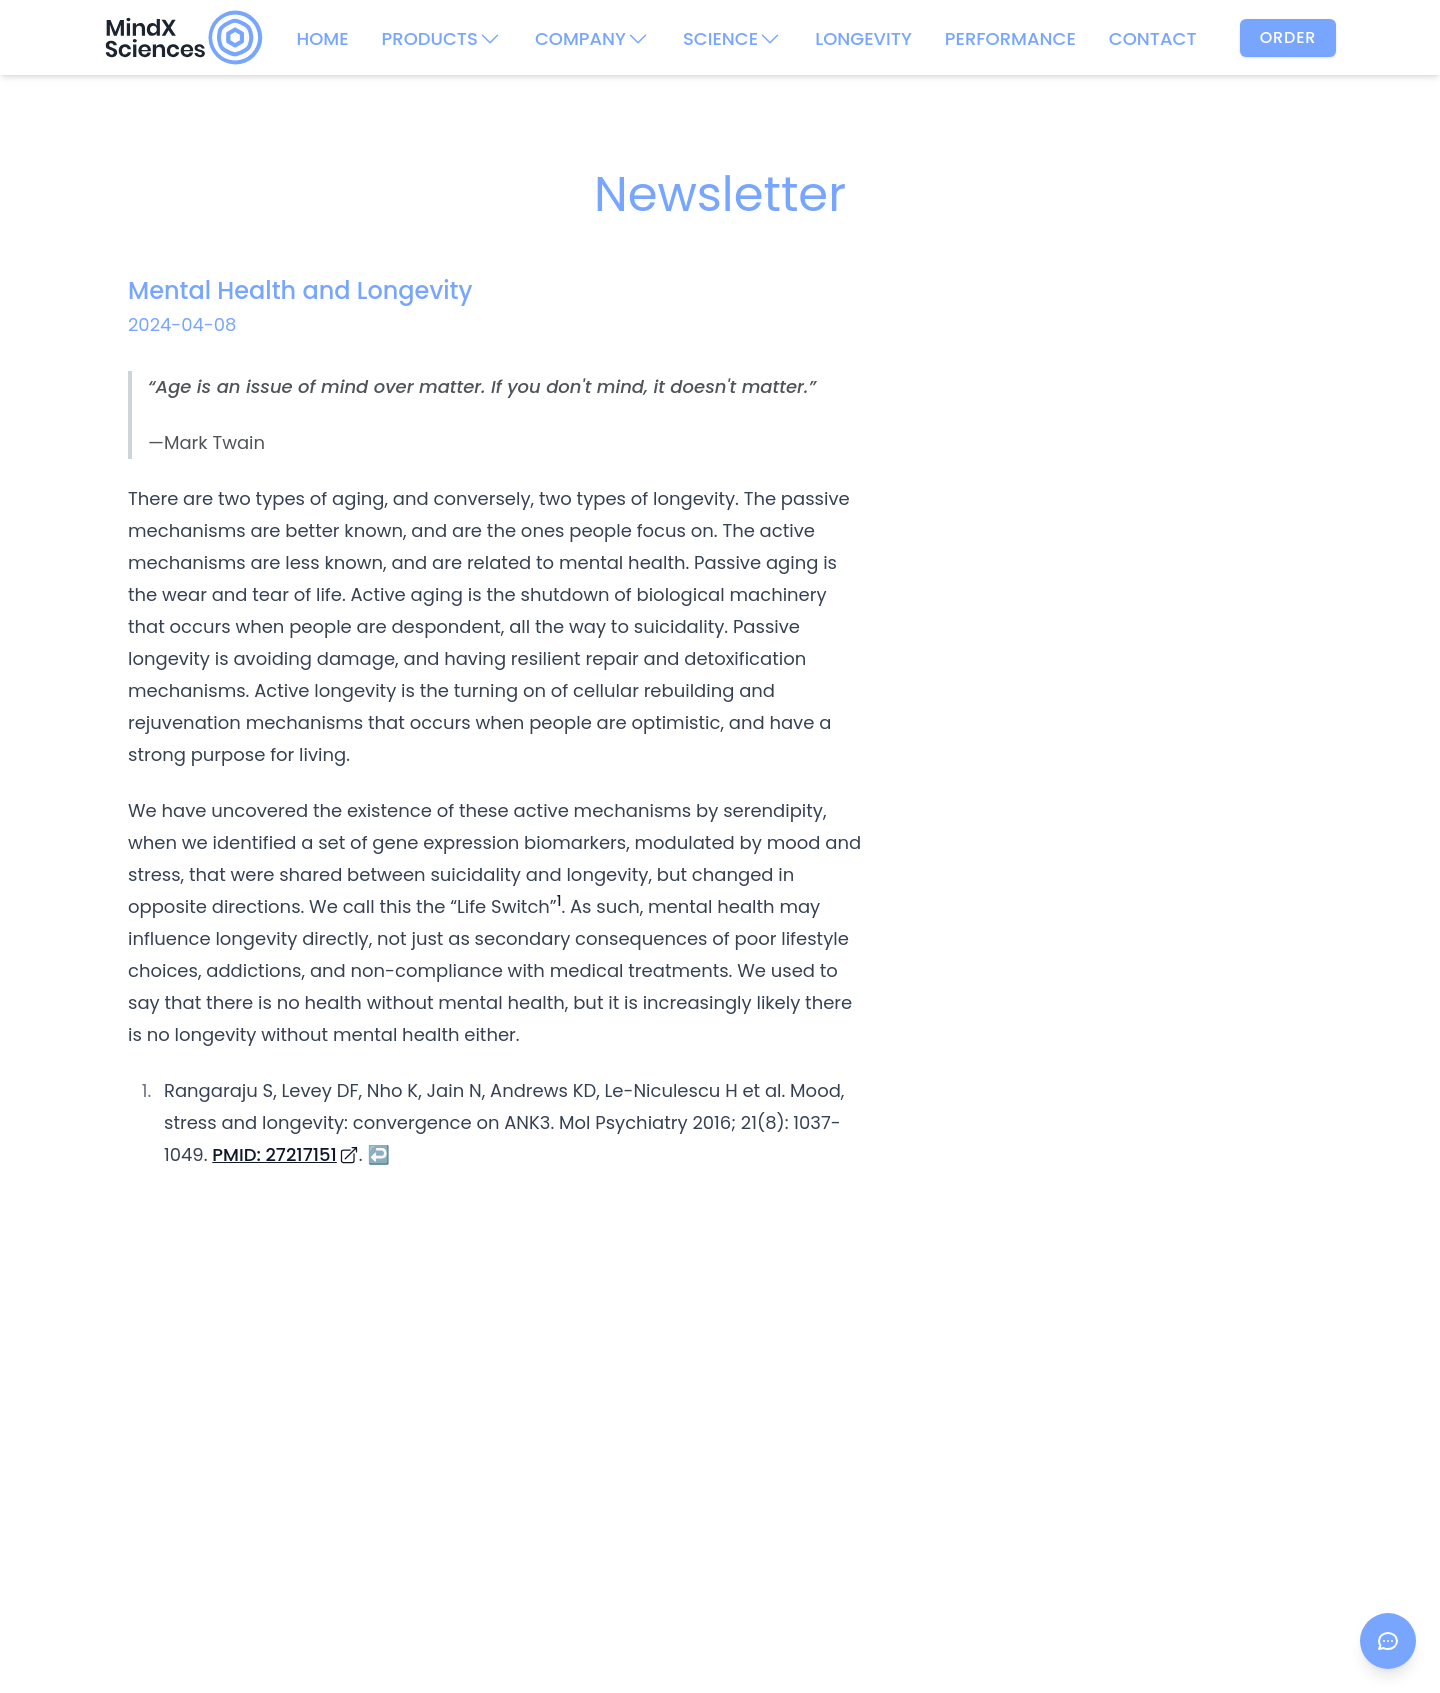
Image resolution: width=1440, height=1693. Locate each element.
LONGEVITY (863, 38)
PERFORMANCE (1010, 38)
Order (1288, 37)
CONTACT (1153, 38)
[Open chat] (1388, 1641)
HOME (322, 38)
